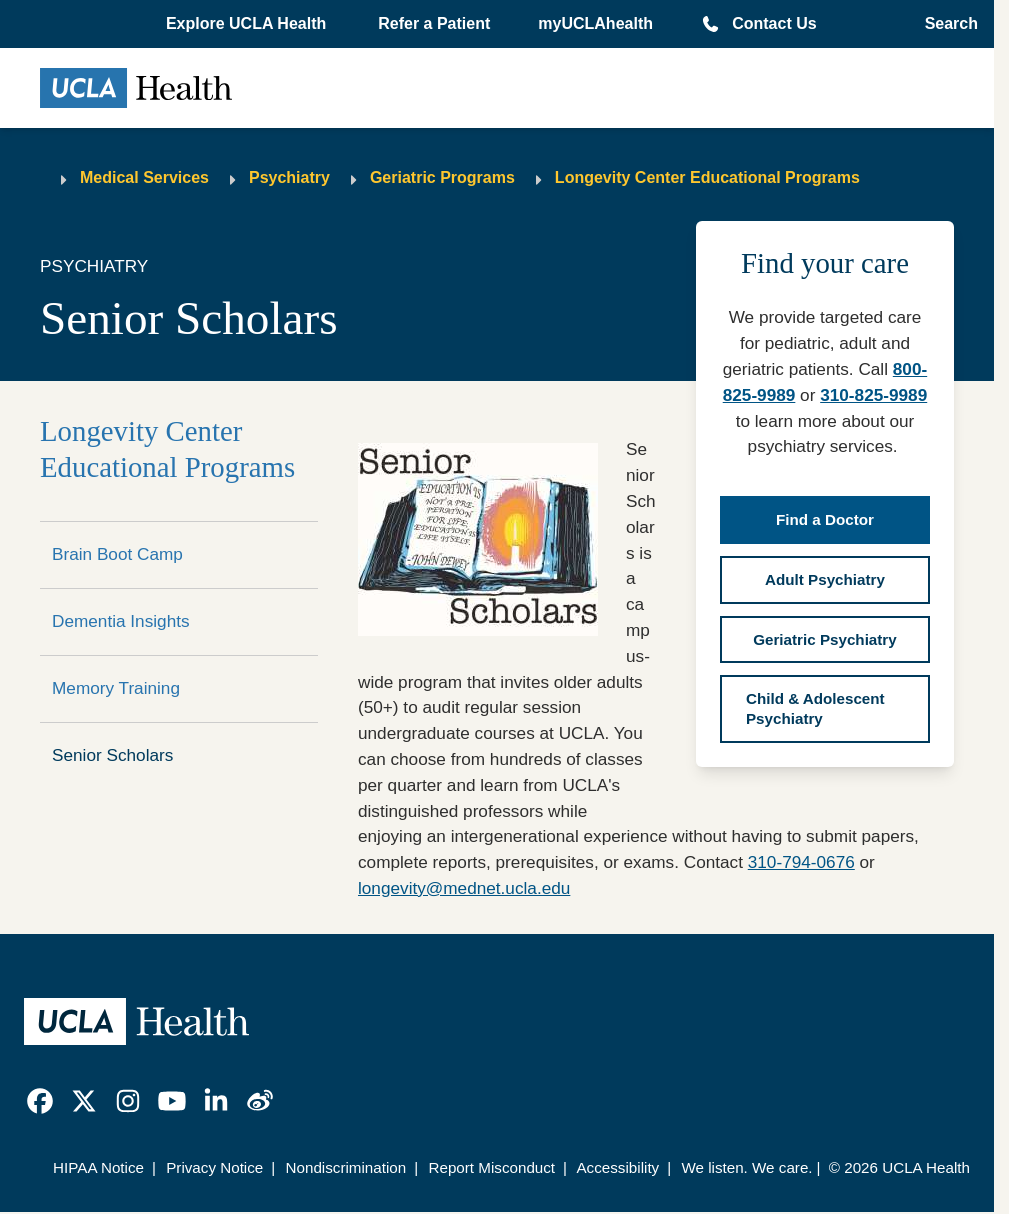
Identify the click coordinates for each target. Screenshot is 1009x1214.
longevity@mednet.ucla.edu (464, 888)
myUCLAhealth (595, 23)
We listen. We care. (746, 1167)
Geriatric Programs (442, 177)
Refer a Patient (434, 23)
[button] (248, 24)
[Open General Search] (945, 24)
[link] (40, 1101)
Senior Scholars (112, 755)
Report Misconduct (491, 1167)
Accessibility (617, 1167)
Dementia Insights (121, 621)
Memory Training (116, 688)
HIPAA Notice (98, 1167)
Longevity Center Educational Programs (707, 177)
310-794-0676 (801, 862)
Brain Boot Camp (117, 554)
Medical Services (144, 177)
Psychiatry (289, 177)
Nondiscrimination (346, 1167)
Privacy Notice (214, 1167)
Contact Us (774, 23)
